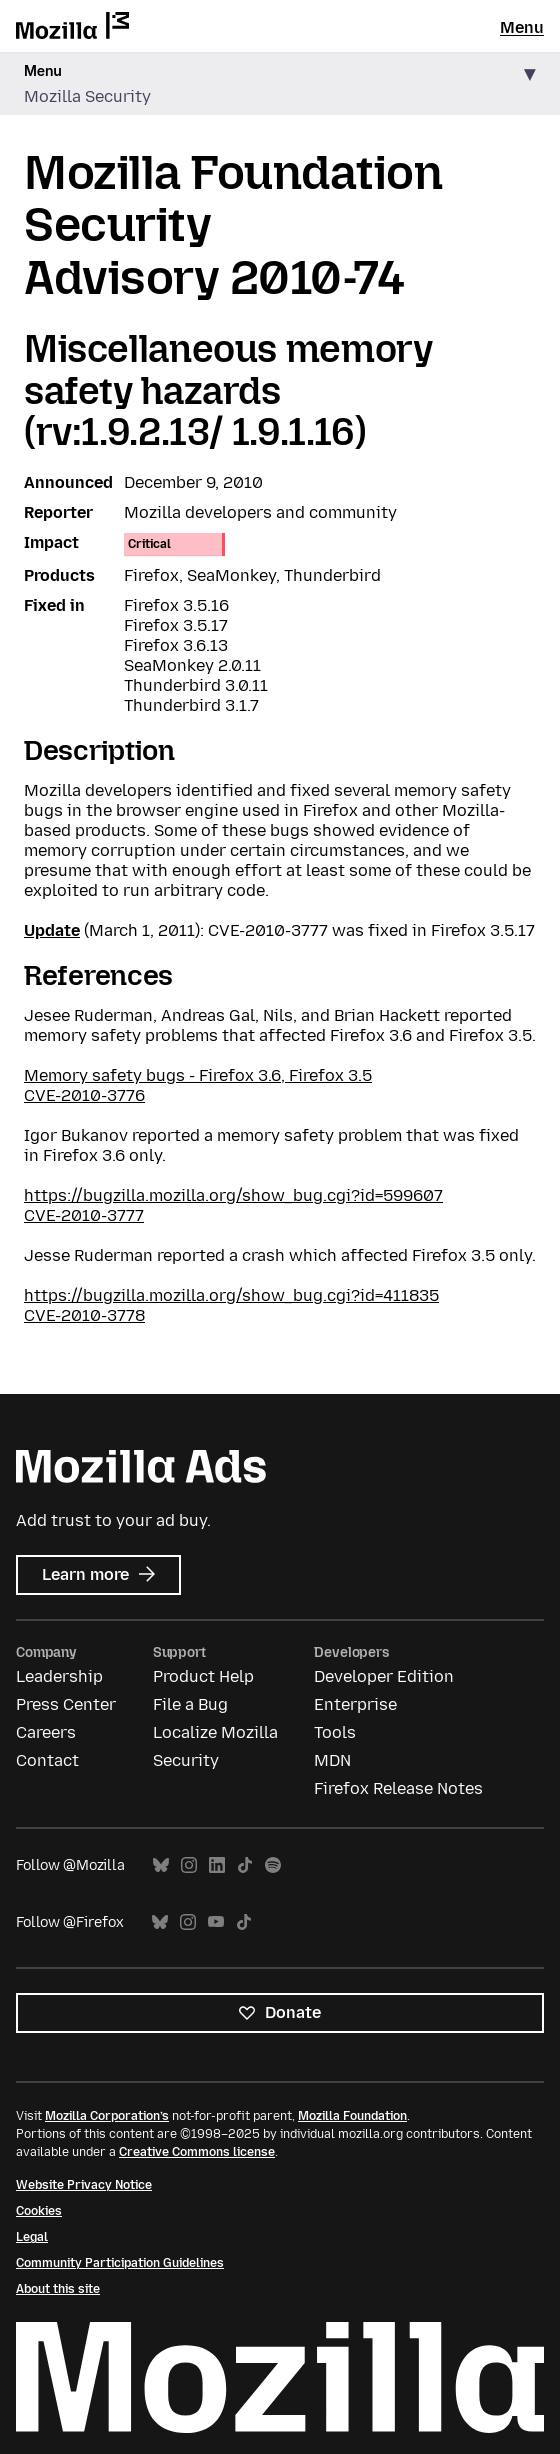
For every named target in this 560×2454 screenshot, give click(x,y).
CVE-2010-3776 (84, 1095)
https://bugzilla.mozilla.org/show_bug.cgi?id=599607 (233, 1195)
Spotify (273, 1865)
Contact (47, 1760)
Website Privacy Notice (84, 2185)
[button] (280, 84)
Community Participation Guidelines (120, 2263)
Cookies (39, 2211)
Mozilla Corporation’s (107, 2116)
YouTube (216, 1922)
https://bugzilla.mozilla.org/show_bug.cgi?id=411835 (231, 1295)
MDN (332, 1760)
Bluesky (161, 1865)
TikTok (245, 1865)
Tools (335, 1732)
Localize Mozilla (215, 1732)
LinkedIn (217, 1865)
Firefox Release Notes (398, 1788)
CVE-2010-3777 (84, 1215)
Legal (32, 2237)
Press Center (66, 1704)
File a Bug (190, 1704)
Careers (46, 1732)
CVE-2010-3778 (84, 1315)
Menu (522, 27)
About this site (58, 2289)
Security (186, 1760)
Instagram (189, 1865)
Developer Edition (384, 1676)
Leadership (59, 1676)
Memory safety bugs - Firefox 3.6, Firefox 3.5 (198, 1075)
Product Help (203, 1676)
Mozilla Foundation (352, 2116)
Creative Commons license (197, 2152)
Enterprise (355, 1704)
